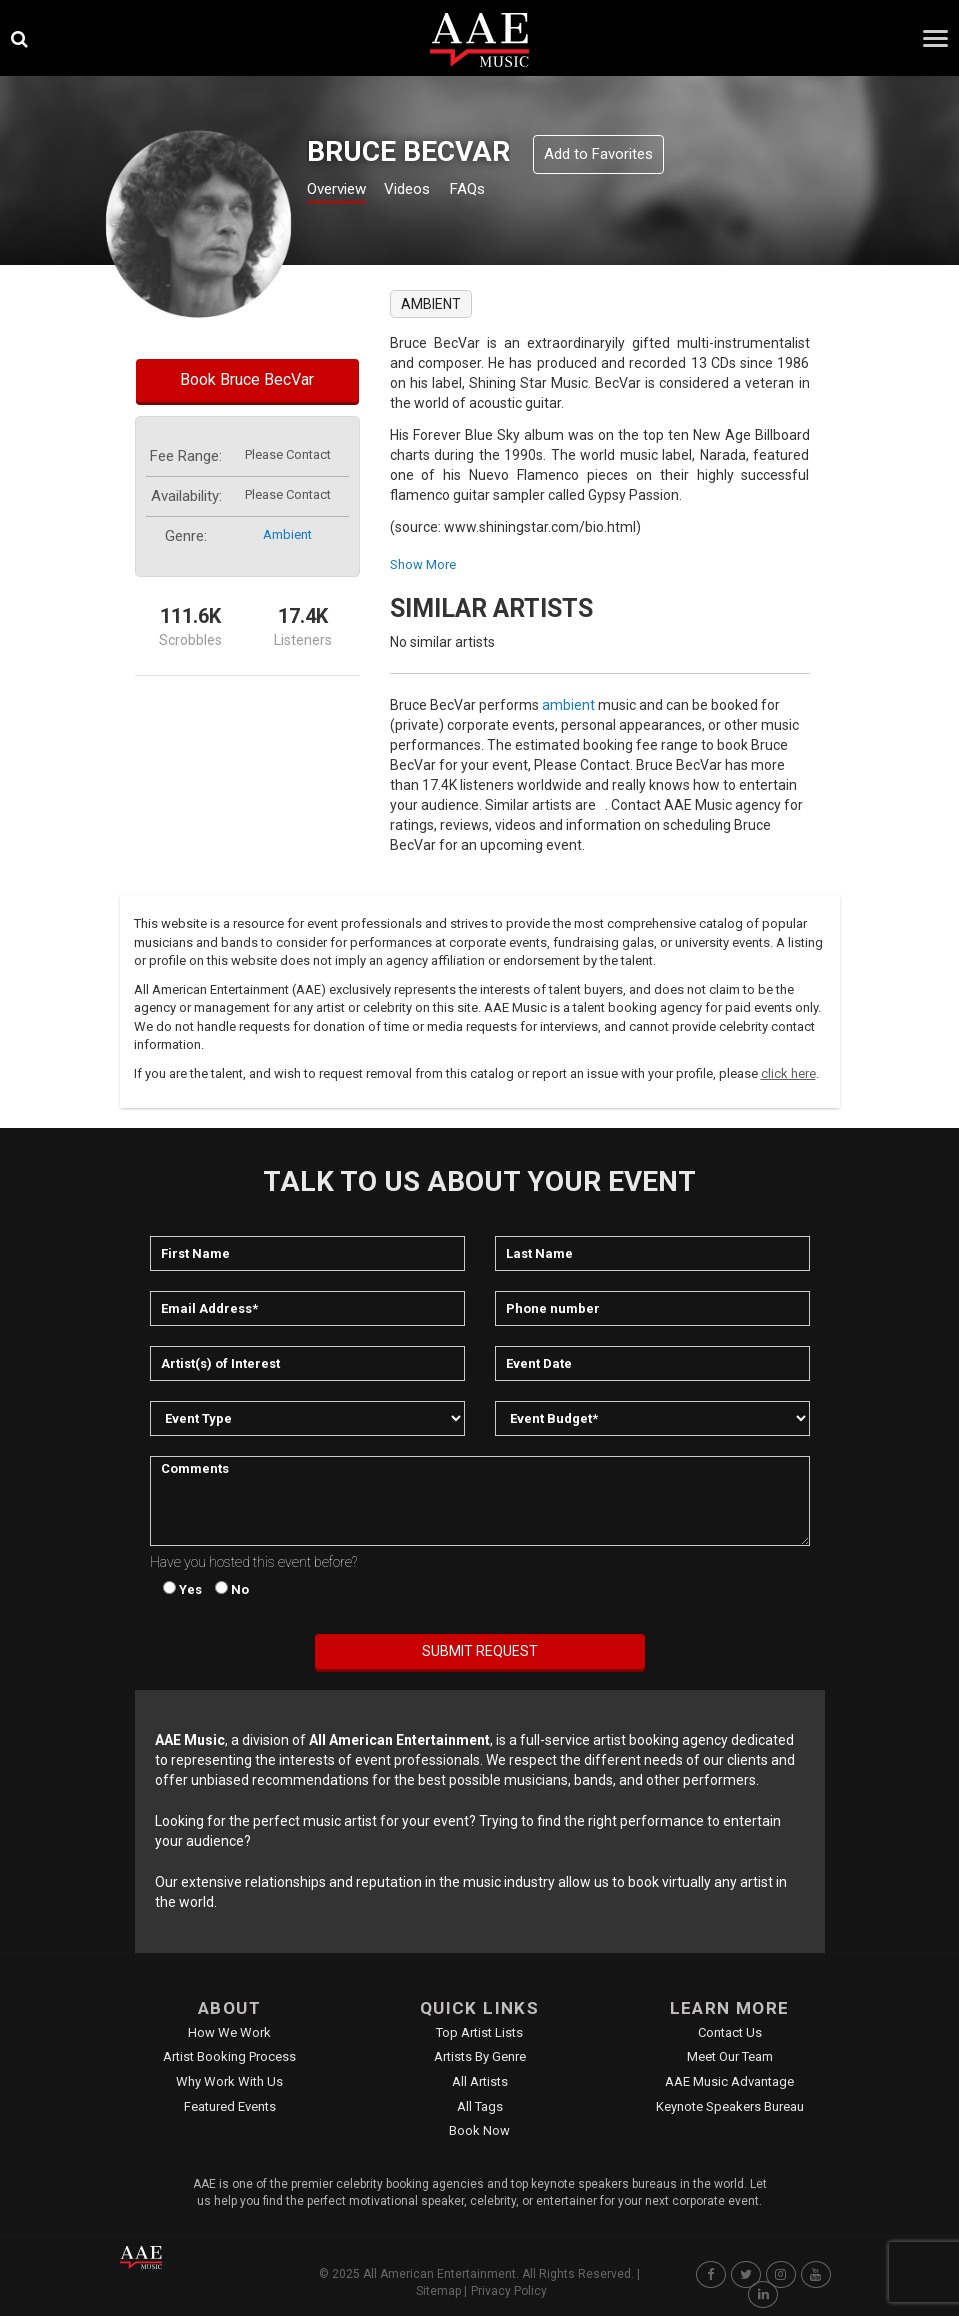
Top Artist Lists (479, 2032)
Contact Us (730, 2032)
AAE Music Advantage (729, 2081)
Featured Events (230, 2106)
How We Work (229, 2032)
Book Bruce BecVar (247, 379)
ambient (287, 534)
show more (423, 564)
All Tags (480, 2106)
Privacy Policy (509, 2291)
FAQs (502, 191)
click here (788, 1073)
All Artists (480, 2081)
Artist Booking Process (229, 2056)
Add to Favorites (598, 154)
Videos (431, 191)
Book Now (479, 2130)
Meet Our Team (730, 2056)
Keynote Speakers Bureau (730, 2106)
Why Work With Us (229, 2081)
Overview (344, 191)
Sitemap (438, 2291)
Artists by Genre (480, 2056)
